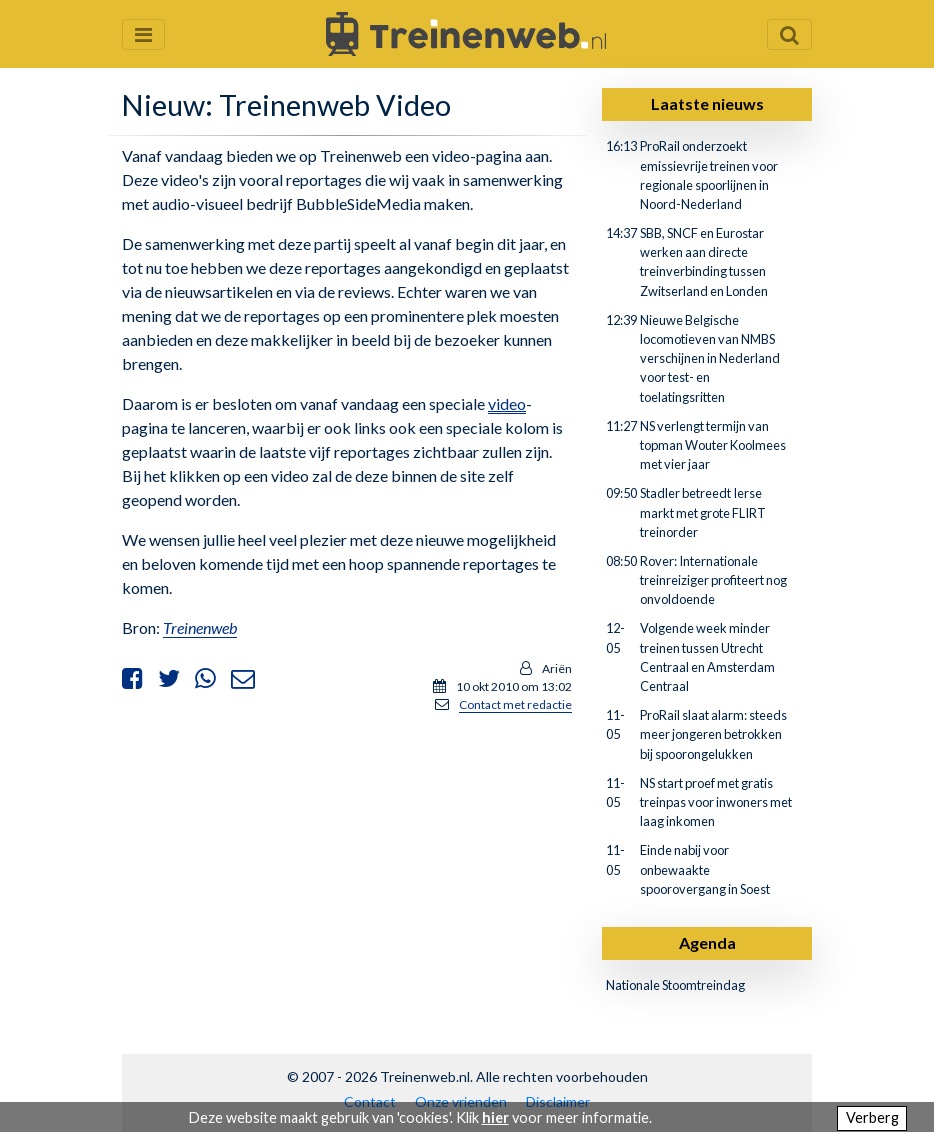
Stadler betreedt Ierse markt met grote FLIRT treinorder (703, 512)
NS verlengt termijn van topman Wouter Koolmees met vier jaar (713, 445)
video (507, 403)
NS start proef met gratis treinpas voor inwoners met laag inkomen (716, 802)
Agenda (707, 942)
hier (495, 1117)
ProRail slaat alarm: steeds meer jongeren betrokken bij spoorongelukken (713, 734)
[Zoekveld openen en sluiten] (789, 34)
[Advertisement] (347, 870)
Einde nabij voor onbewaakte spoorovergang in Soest (705, 869)
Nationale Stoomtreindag (675, 985)
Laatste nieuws (707, 103)
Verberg (872, 1117)
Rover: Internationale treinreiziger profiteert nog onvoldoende (713, 580)
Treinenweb (200, 627)
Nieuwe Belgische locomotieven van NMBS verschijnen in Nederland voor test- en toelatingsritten (710, 358)
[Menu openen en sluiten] (143, 34)
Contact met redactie (515, 704)
